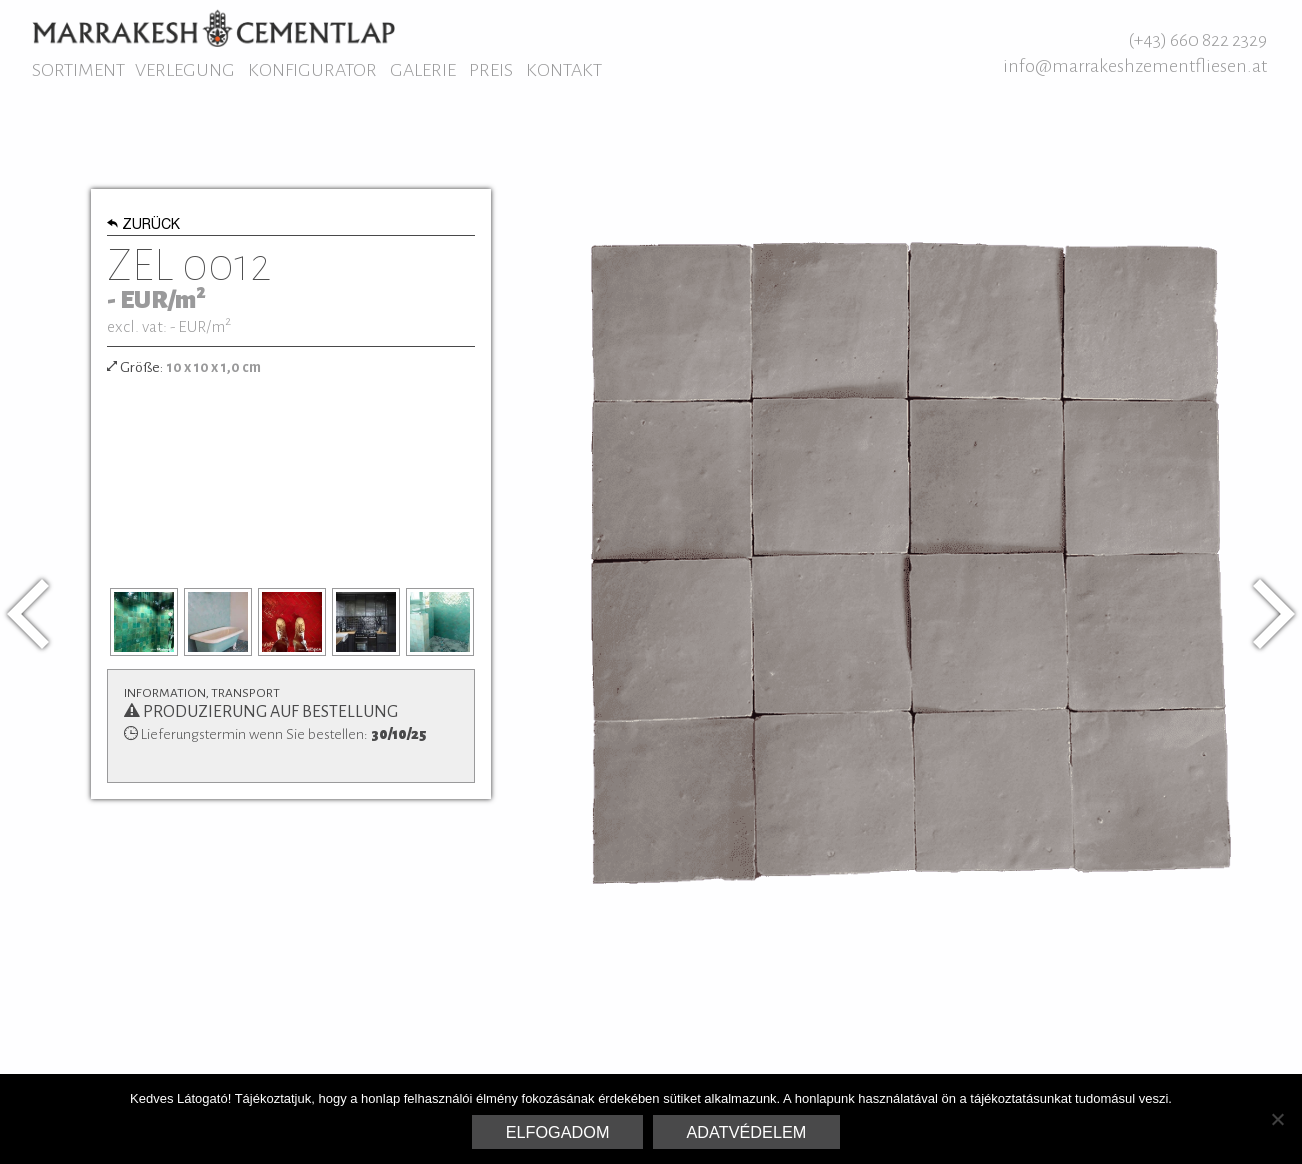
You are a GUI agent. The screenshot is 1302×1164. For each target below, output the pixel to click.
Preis (491, 70)
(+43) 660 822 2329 (1197, 40)
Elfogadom (558, 1132)
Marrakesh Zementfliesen (213, 28)
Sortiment (78, 70)
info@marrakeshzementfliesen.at (1135, 66)
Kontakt (564, 70)
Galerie (423, 70)
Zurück (143, 226)
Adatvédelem (747, 1132)
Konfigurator (312, 70)
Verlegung (185, 70)
